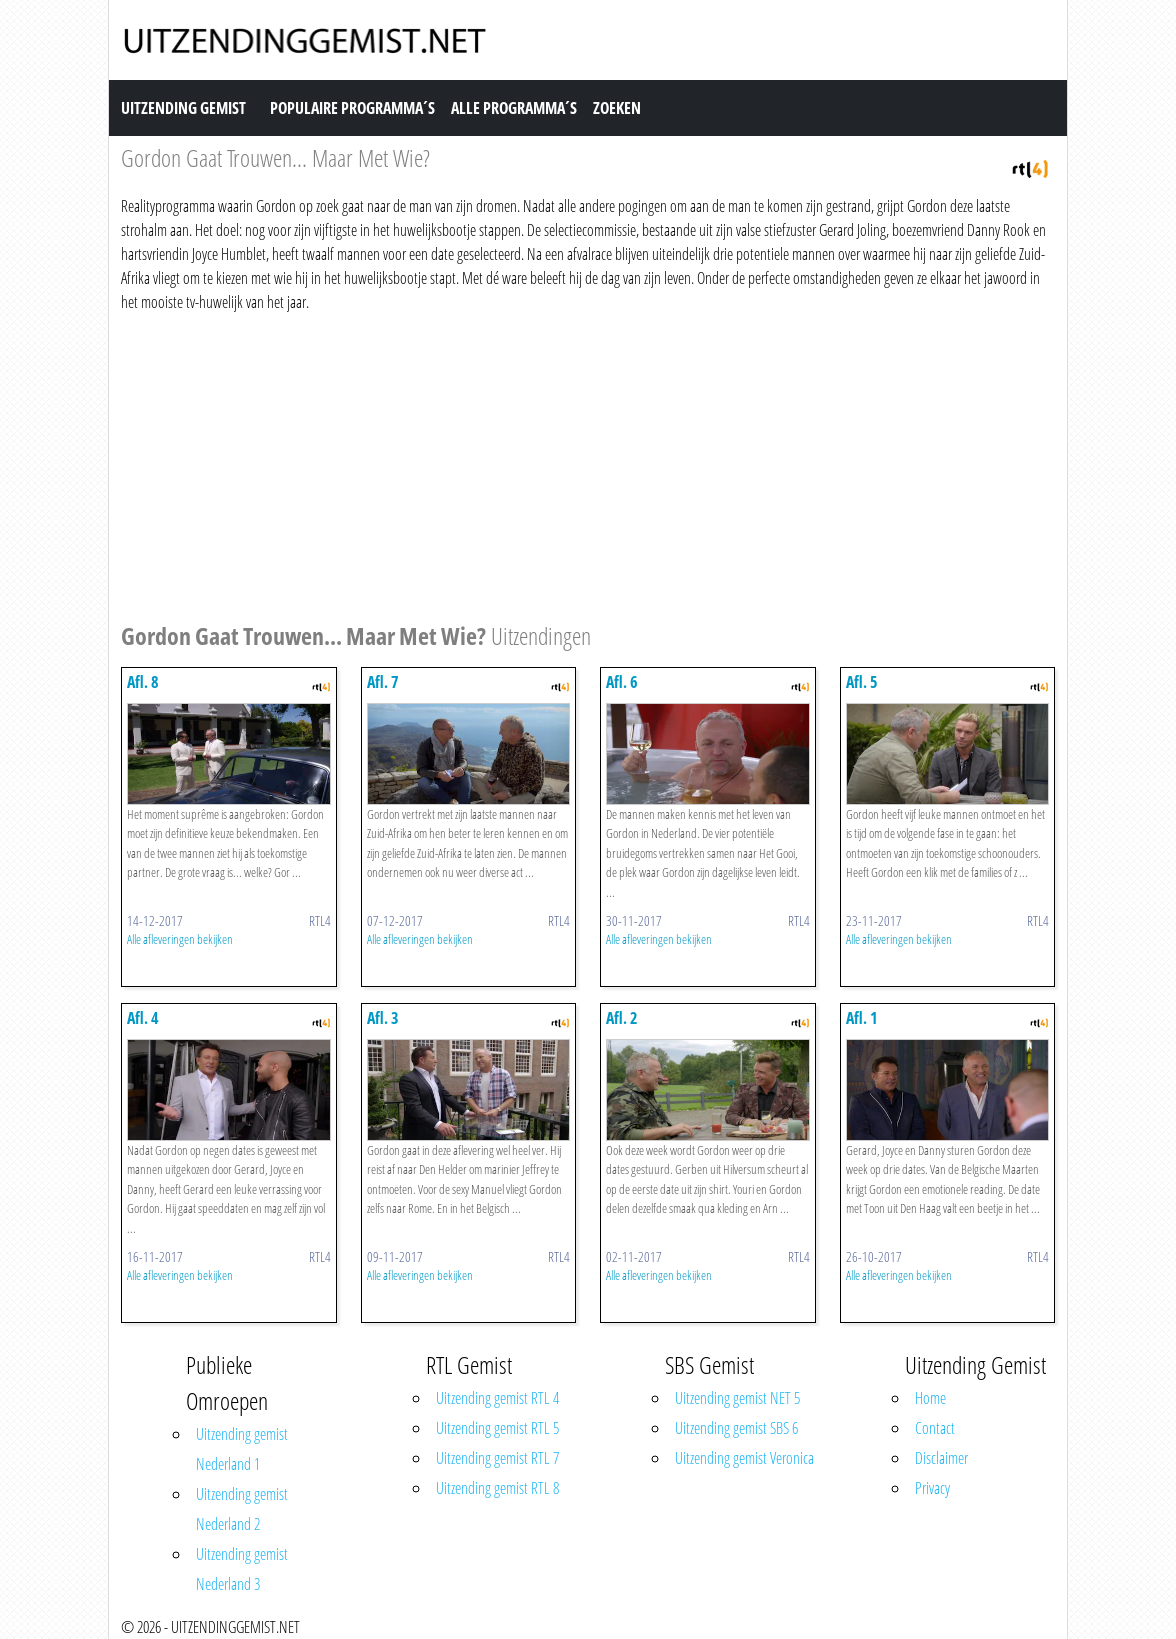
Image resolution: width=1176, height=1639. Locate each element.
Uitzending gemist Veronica (744, 1458)
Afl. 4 (143, 1018)
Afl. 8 (143, 682)
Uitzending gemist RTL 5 (497, 1428)
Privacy (932, 1488)
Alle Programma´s (514, 108)
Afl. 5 (862, 682)
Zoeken (617, 108)
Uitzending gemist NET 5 (737, 1398)
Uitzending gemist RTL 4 (497, 1398)
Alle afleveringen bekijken (180, 939)
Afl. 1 (862, 1018)
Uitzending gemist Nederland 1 (242, 1449)
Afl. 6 (622, 682)
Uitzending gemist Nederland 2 (242, 1509)
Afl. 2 (622, 1018)
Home (930, 1398)
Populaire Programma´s (352, 108)
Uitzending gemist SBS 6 (736, 1428)
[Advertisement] (588, 464)
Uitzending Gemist (183, 108)
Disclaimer (941, 1458)
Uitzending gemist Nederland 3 (242, 1569)
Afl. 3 (383, 1018)
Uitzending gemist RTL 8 (497, 1488)
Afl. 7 (383, 682)
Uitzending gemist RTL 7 (497, 1458)
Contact (935, 1428)
